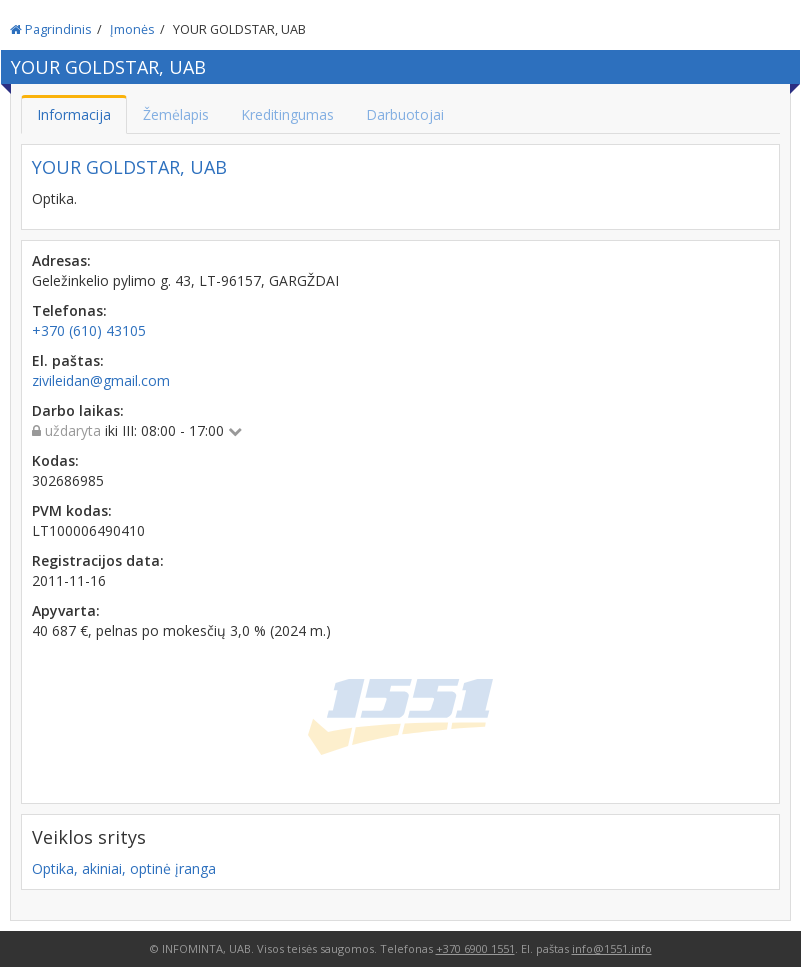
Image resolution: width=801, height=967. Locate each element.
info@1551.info (612, 948)
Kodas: (55, 460)
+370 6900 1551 (475, 948)
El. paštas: (68, 360)
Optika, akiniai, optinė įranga (124, 868)
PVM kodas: (72, 510)
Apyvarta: (66, 610)
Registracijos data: (98, 560)
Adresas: (61, 260)
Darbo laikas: (78, 410)
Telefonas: (69, 310)
